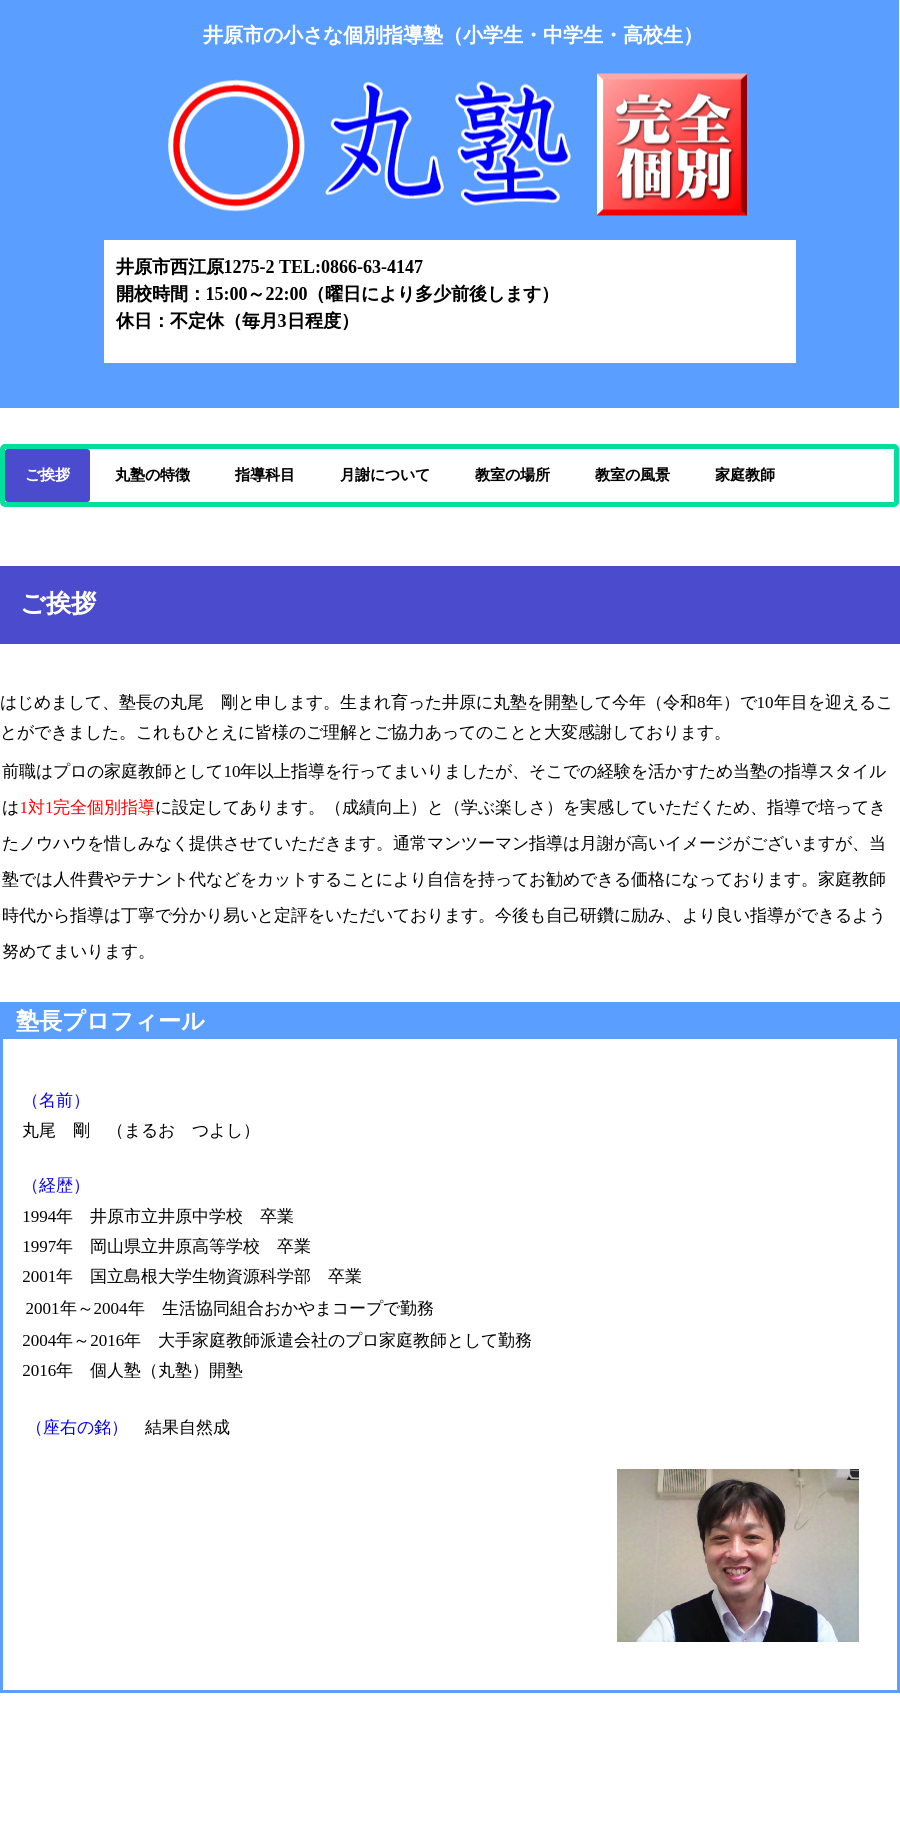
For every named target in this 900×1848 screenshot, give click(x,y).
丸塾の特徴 (152, 475)
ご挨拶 (47, 475)
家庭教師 (745, 475)
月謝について (385, 475)
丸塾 (449, 159)
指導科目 (265, 475)
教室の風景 (632, 475)
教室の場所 (512, 475)
